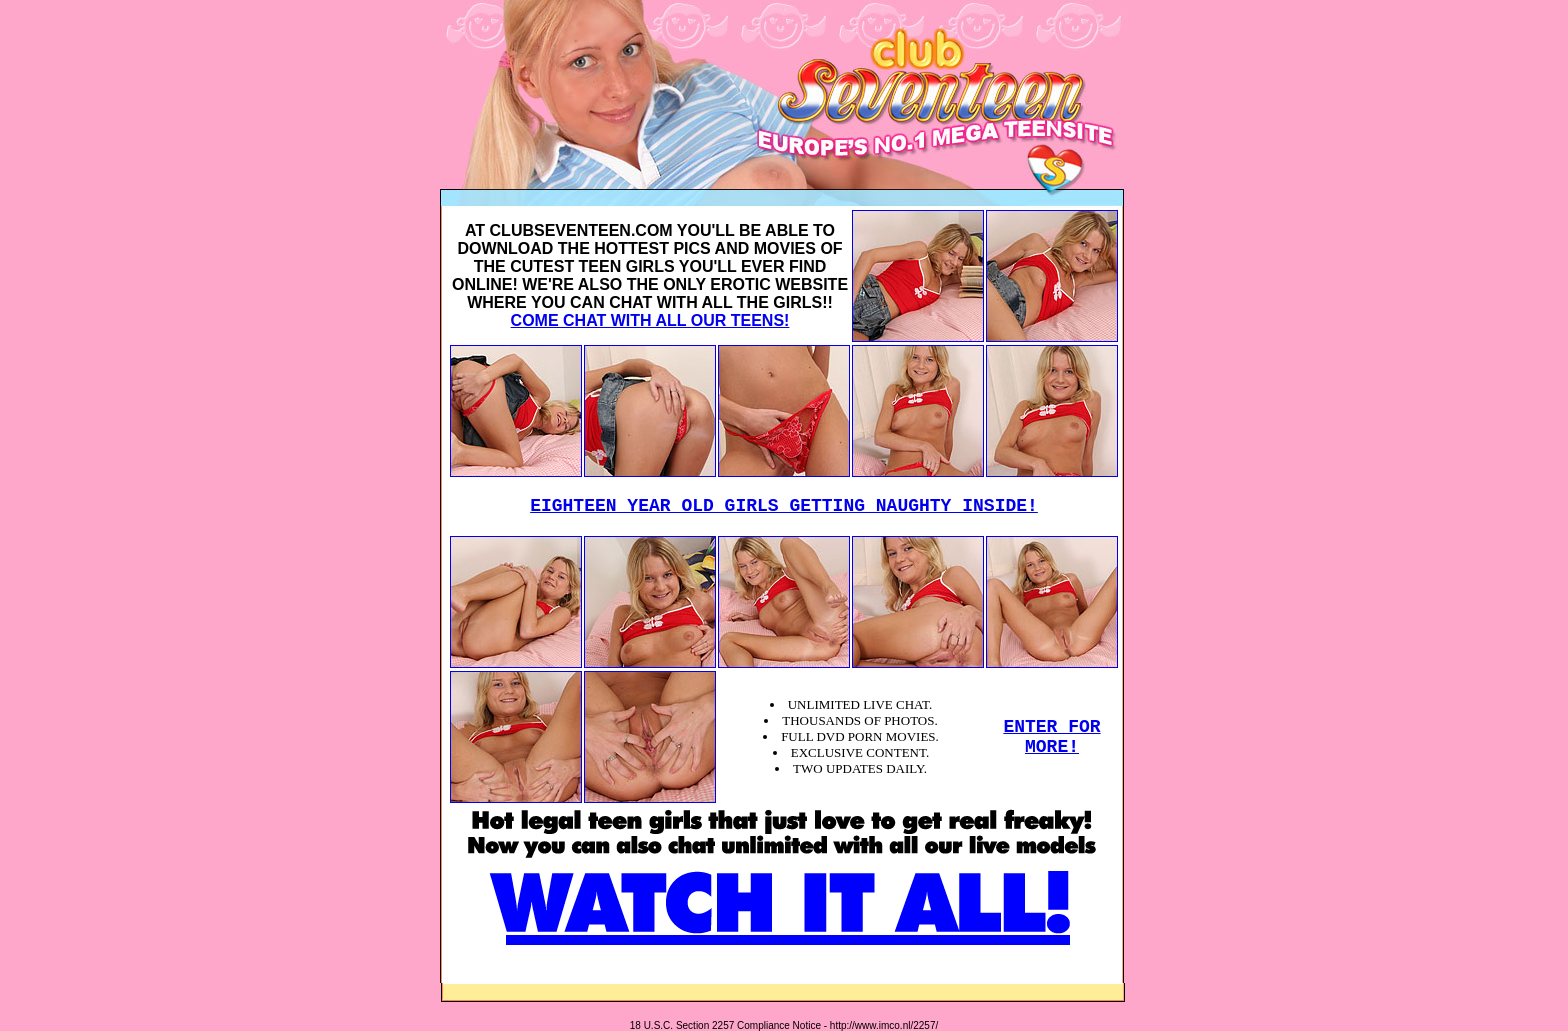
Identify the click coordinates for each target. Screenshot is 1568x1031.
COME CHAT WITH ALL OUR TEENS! (650, 320)
